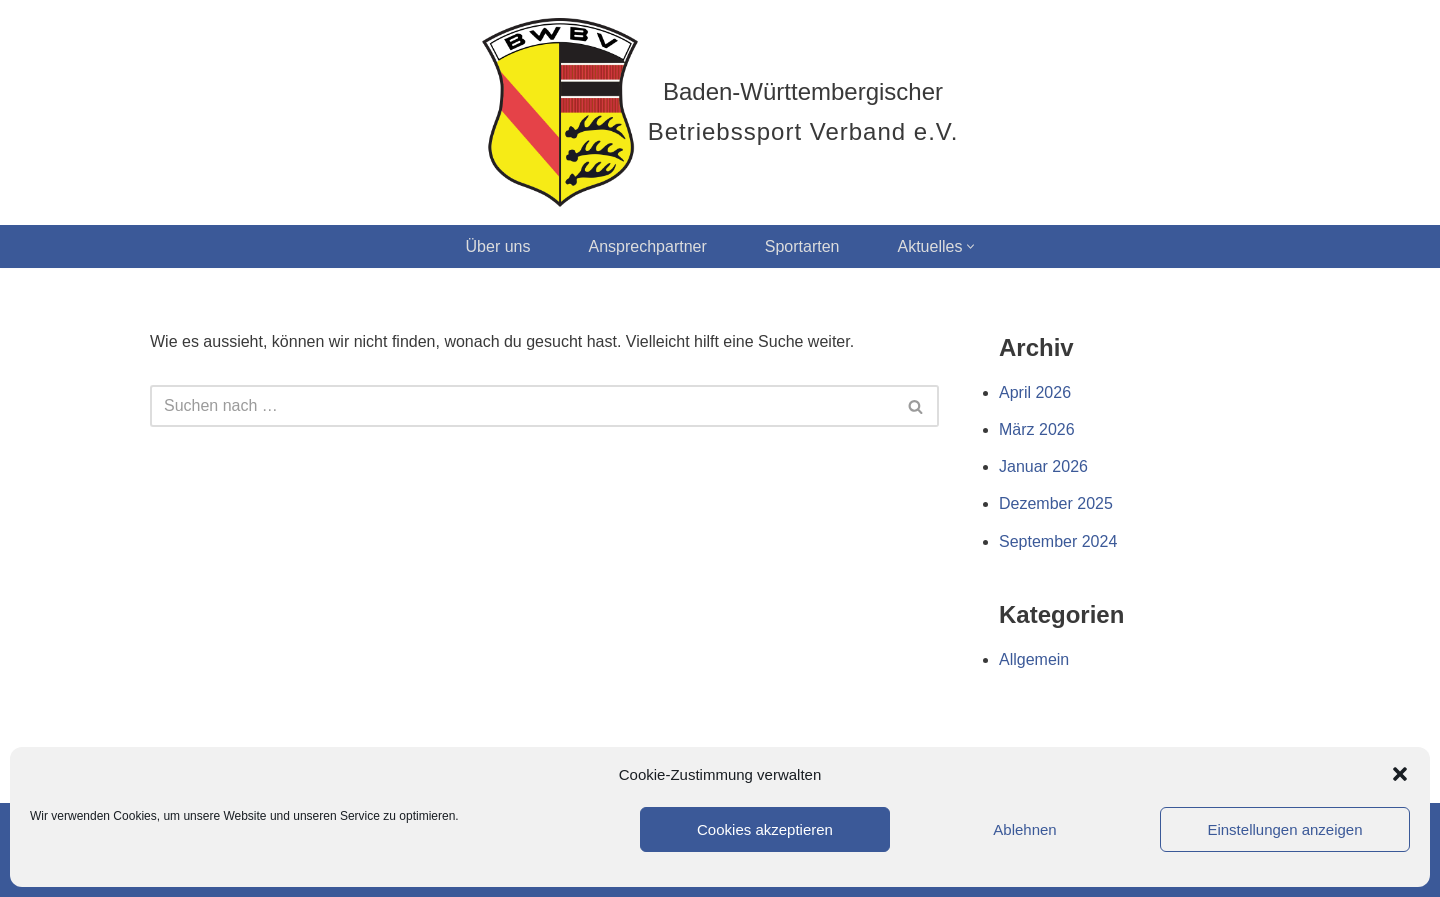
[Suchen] (522, 406)
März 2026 (1037, 429)
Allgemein (1034, 659)
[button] (1400, 774)
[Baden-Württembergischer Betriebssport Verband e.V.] (720, 112)
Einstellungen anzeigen (1284, 829)
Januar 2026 (1043, 466)
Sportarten (802, 246)
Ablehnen (1024, 829)
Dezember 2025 (1056, 503)
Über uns (498, 246)
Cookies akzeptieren (765, 829)
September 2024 (1058, 541)
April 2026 (1035, 392)
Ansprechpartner (647, 246)
